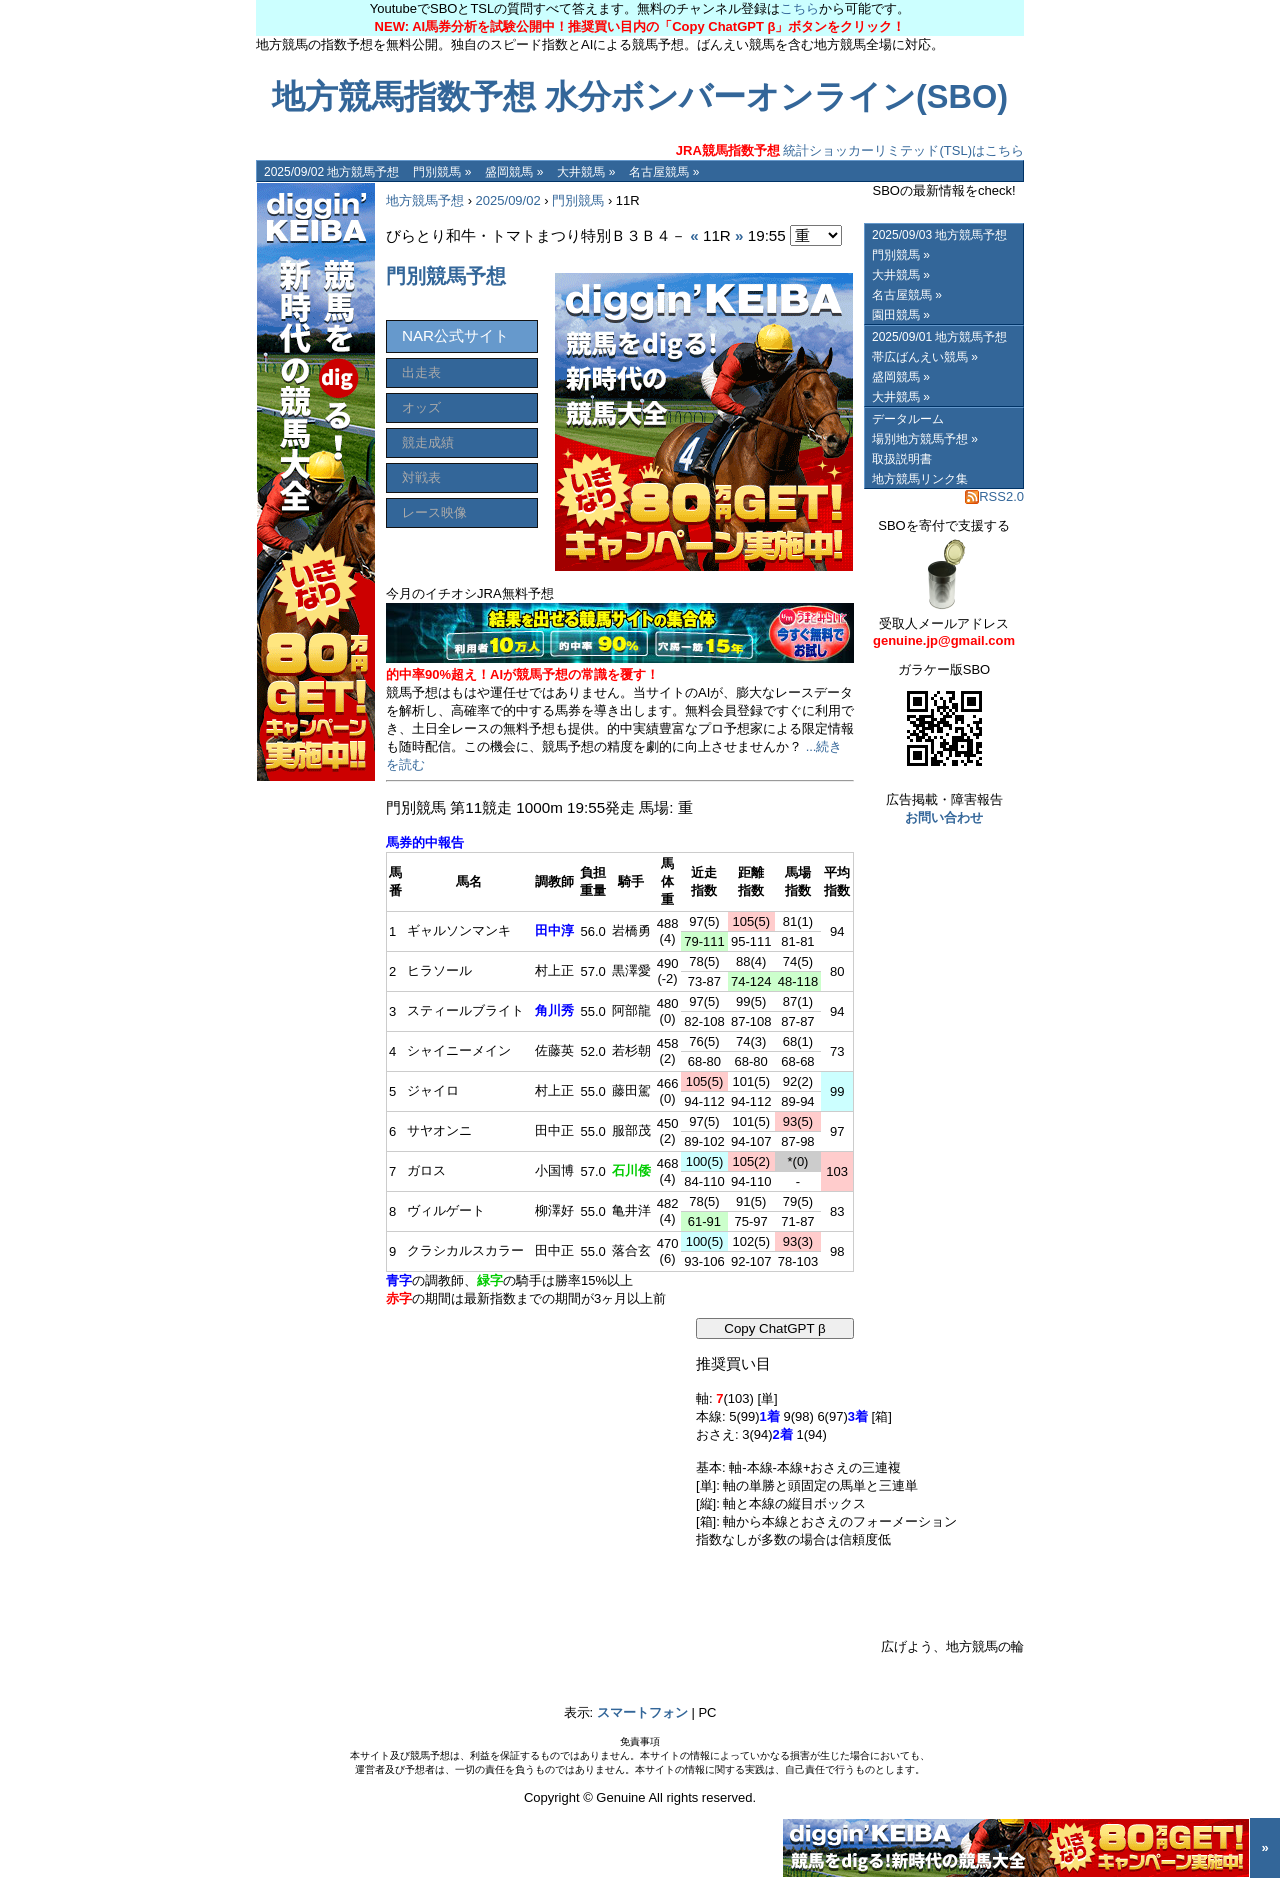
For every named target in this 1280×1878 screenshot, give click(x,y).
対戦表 (421, 477)
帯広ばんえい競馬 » (925, 357)
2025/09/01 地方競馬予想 (939, 337)
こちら (799, 8)
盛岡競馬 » (514, 172)
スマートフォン (642, 1712)
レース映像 (434, 512)
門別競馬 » (442, 172)
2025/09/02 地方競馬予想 (331, 172)
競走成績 (428, 442)
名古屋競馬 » (664, 172)
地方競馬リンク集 (920, 479)
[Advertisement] (536, 1443)
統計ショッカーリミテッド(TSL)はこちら (850, 150)
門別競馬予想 (446, 276)
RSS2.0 (994, 496)
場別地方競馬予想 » (925, 439)
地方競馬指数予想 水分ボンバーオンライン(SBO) (640, 97)
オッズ (421, 407)
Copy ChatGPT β (775, 1328)
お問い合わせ (944, 817)
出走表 (421, 372)
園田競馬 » (901, 315)
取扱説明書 (902, 459)
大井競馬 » (586, 172)
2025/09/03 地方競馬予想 (939, 235)
